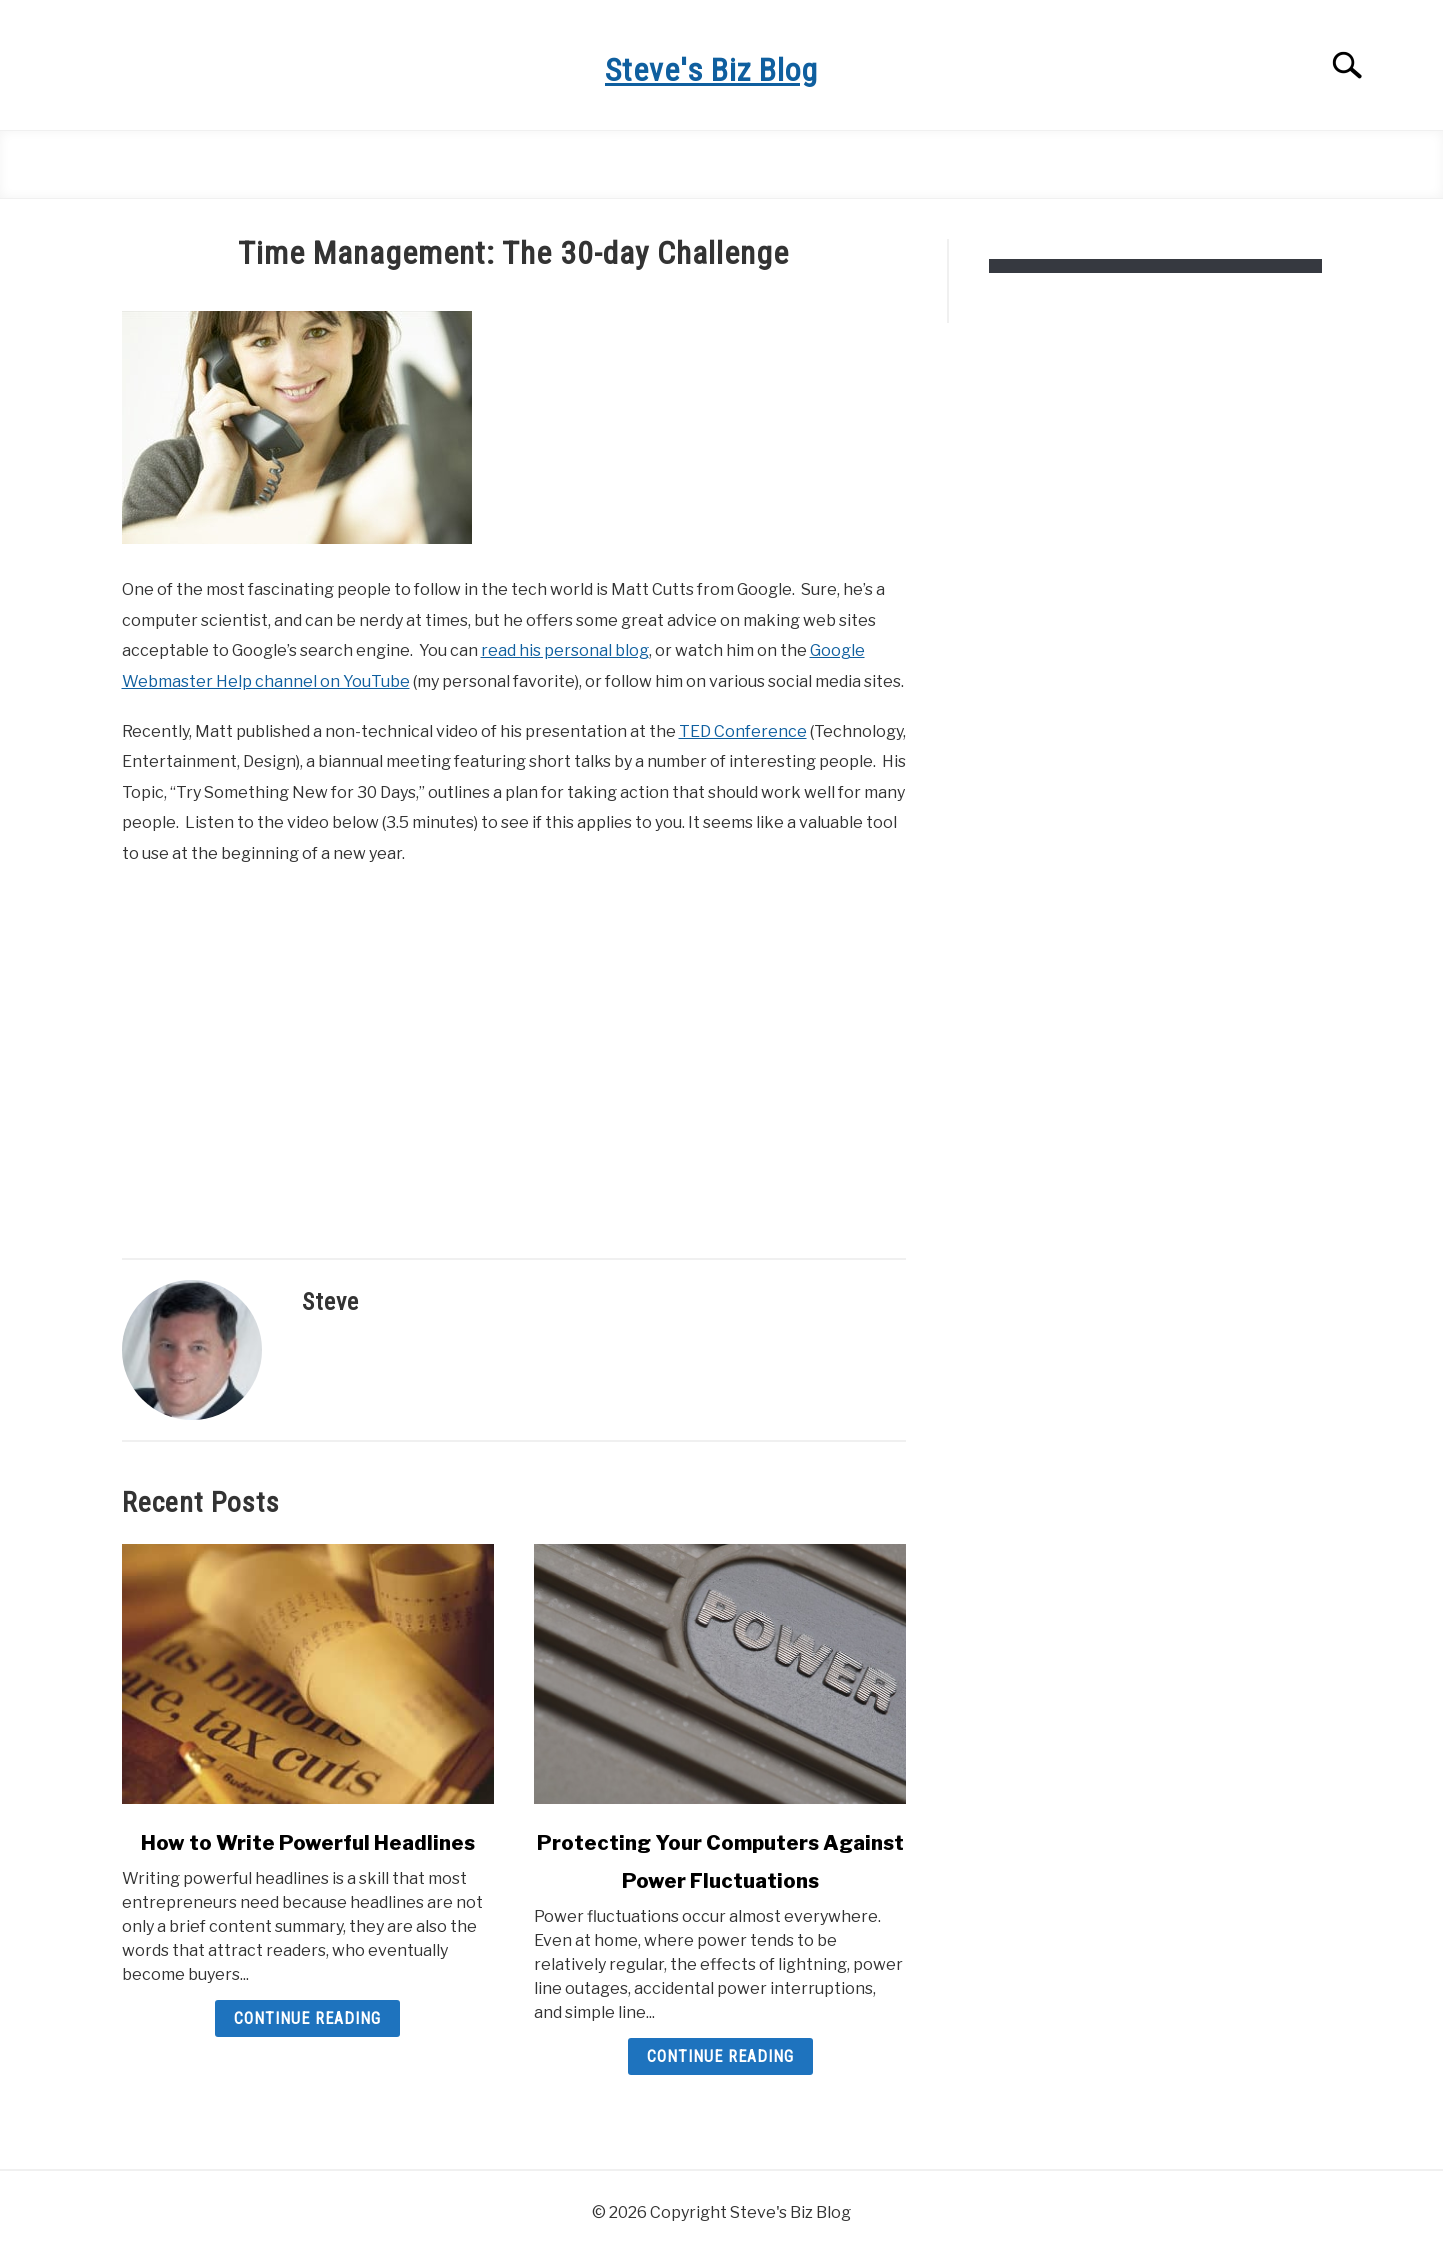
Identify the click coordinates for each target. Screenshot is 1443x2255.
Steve (330, 1302)
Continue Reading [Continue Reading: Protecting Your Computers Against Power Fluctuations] (720, 2056)
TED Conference (743, 731)
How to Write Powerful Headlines (308, 1843)
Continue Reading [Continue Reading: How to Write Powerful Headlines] (307, 2018)
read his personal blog (565, 650)
